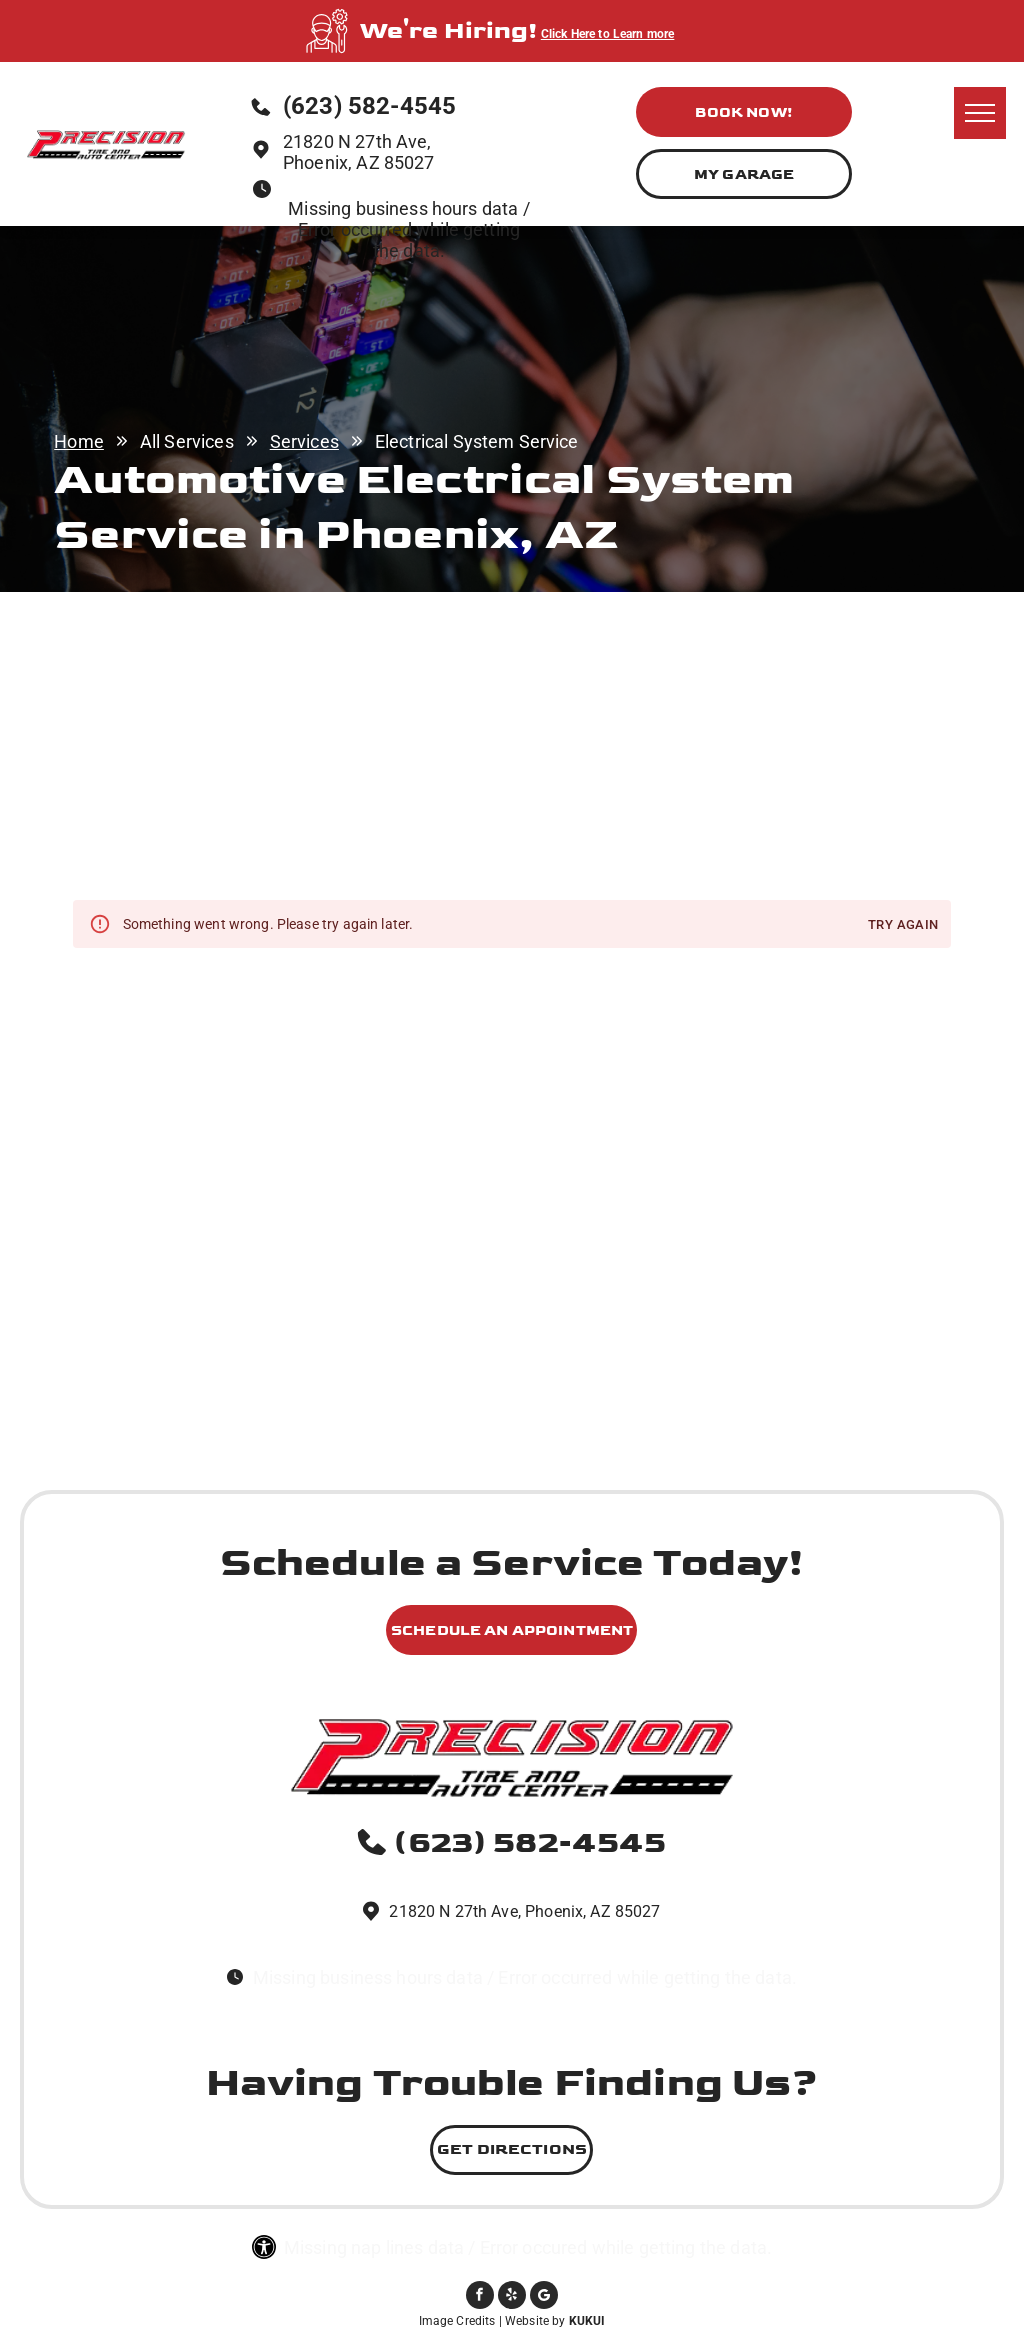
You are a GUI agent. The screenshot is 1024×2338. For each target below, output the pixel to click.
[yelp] (512, 2297)
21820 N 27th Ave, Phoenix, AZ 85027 (359, 152)
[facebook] (480, 2297)
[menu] (980, 113)
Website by (535, 2321)
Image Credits (457, 2321)
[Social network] (544, 2297)
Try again (903, 925)
